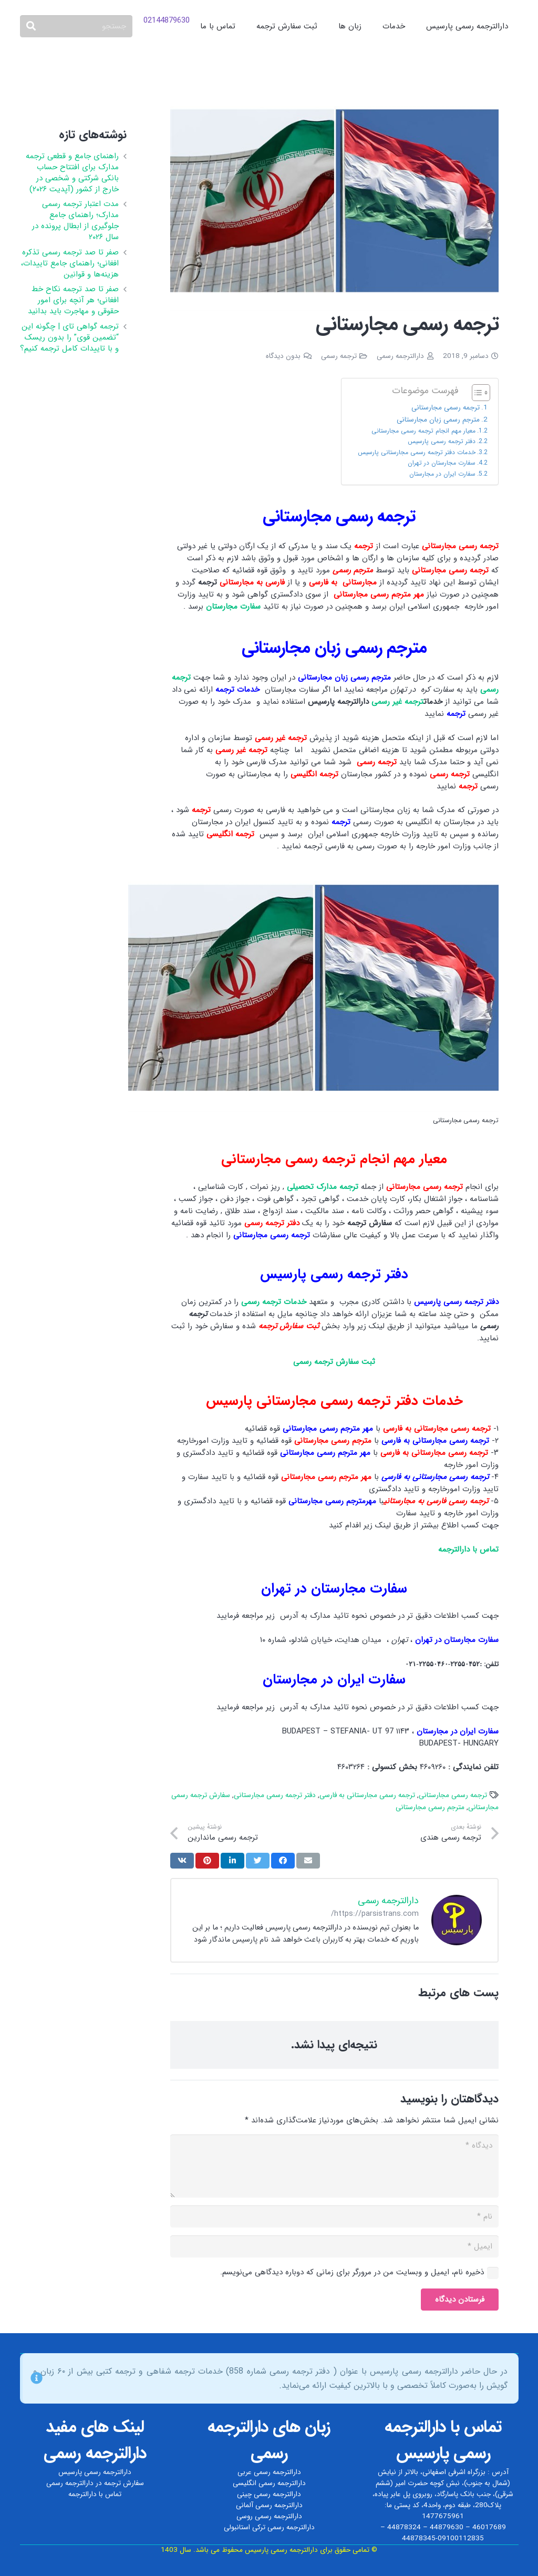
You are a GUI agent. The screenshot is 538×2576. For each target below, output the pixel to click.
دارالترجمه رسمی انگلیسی (269, 2483)
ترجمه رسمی (339, 356)
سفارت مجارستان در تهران (441, 463)
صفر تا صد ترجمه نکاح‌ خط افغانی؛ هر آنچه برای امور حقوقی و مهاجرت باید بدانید (73, 300)
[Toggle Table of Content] (476, 393)
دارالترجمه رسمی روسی (269, 2516)
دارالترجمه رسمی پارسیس (94, 2472)
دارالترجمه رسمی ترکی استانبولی (269, 2527)
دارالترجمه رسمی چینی (269, 2494)
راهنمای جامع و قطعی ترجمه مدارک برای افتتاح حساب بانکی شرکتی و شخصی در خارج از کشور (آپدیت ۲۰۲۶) (72, 173)
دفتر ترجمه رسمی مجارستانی (275, 1795)
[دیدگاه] (334, 2166)
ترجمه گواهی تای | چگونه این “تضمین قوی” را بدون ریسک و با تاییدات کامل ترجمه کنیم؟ (69, 337)
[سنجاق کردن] (207, 1861)
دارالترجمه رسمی (400, 356)
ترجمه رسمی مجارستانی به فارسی (367, 1795)
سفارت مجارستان (233, 606)
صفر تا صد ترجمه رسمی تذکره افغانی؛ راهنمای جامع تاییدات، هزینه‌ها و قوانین (70, 263)
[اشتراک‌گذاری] (283, 1861)
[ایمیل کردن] (308, 1861)
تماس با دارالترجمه (94, 2494)
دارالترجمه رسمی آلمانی (269, 2505)
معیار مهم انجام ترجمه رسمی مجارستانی (423, 431)
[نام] (334, 2216)
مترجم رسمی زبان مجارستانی (438, 419)
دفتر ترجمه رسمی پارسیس (441, 441)
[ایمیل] (334, 2246)
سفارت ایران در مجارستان (442, 474)
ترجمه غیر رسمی (397, 701)
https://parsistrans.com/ (375, 1914)
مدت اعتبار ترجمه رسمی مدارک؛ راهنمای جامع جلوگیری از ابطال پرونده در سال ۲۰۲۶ (75, 220)
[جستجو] (76, 26)
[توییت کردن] (258, 1861)
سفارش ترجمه (124, 2483)
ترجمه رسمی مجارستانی (443, 407)
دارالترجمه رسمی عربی (269, 2472)
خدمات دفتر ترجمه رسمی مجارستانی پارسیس (416, 452)
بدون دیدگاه (283, 356)
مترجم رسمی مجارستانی (430, 1807)
